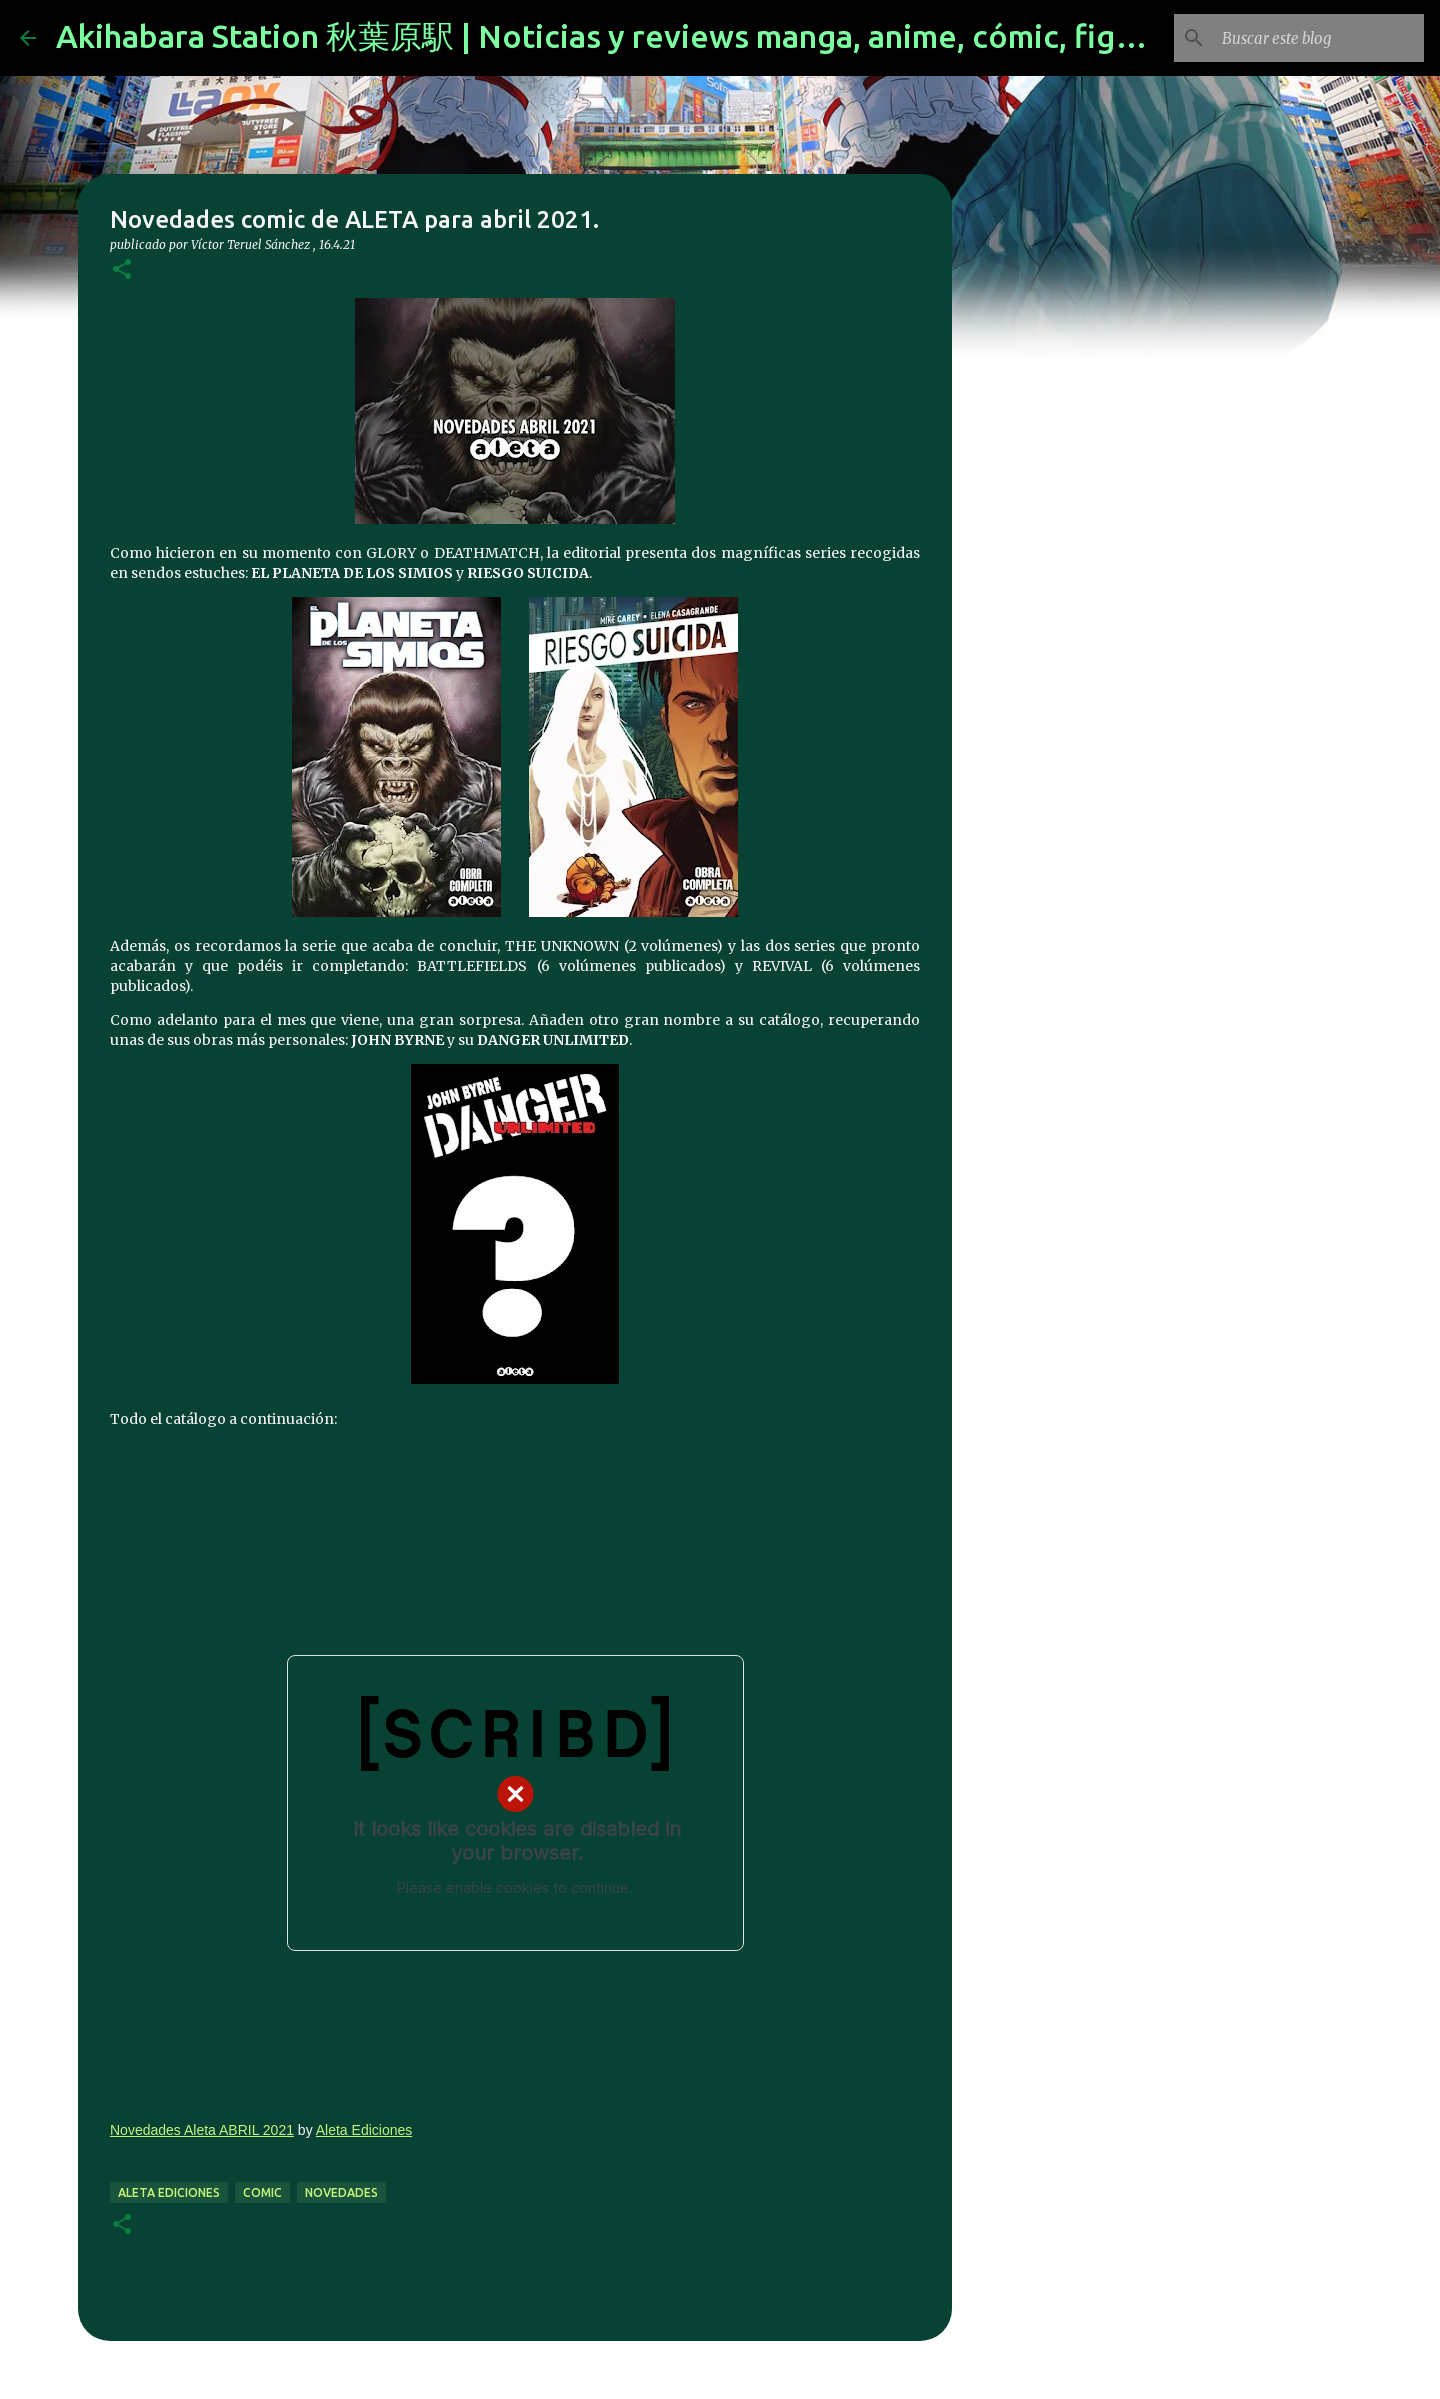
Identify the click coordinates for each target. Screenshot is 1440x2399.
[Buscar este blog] (1319, 38)
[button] (122, 270)
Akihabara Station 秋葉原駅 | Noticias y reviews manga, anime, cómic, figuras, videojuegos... (730, 36)
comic (262, 2192)
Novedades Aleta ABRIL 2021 (202, 2130)
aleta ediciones (169, 2192)
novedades (341, 2192)
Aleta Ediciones (364, 2130)
